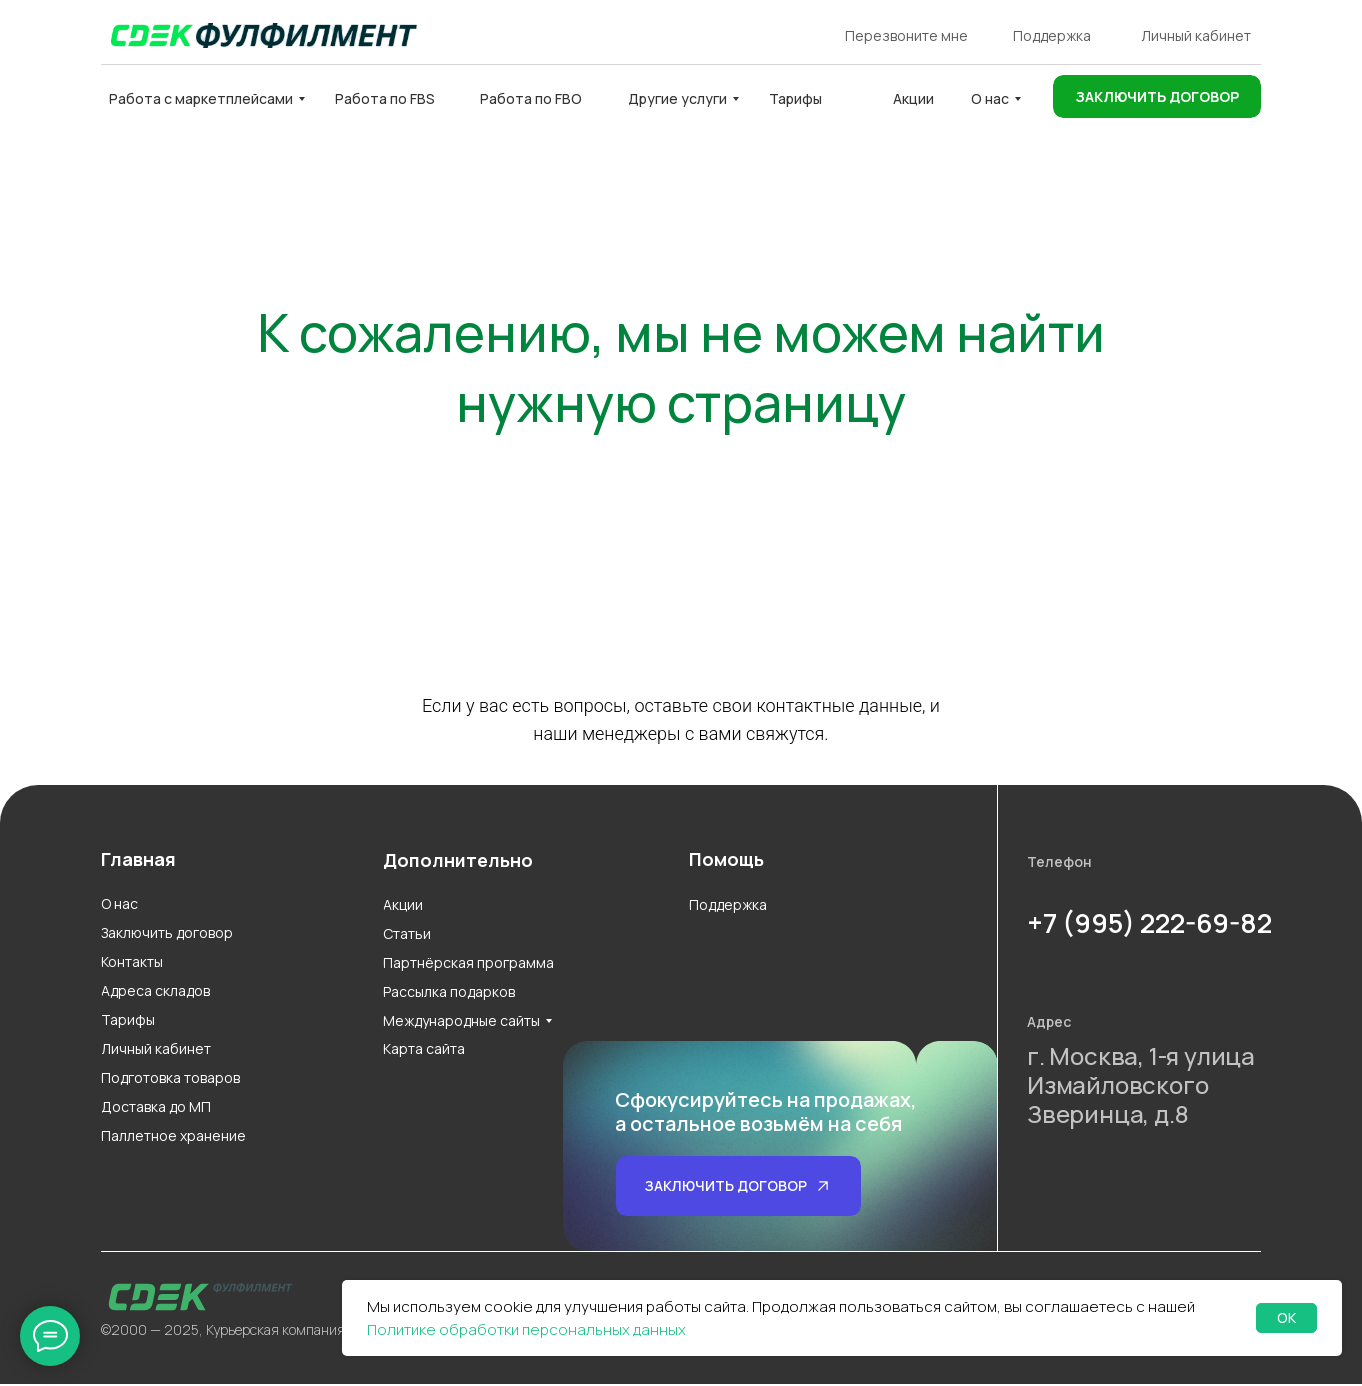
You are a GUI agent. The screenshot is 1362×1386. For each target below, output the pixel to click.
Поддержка (1052, 35)
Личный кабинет (1196, 35)
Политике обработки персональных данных (526, 1329)
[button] (1157, 96)
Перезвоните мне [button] (906, 35)
